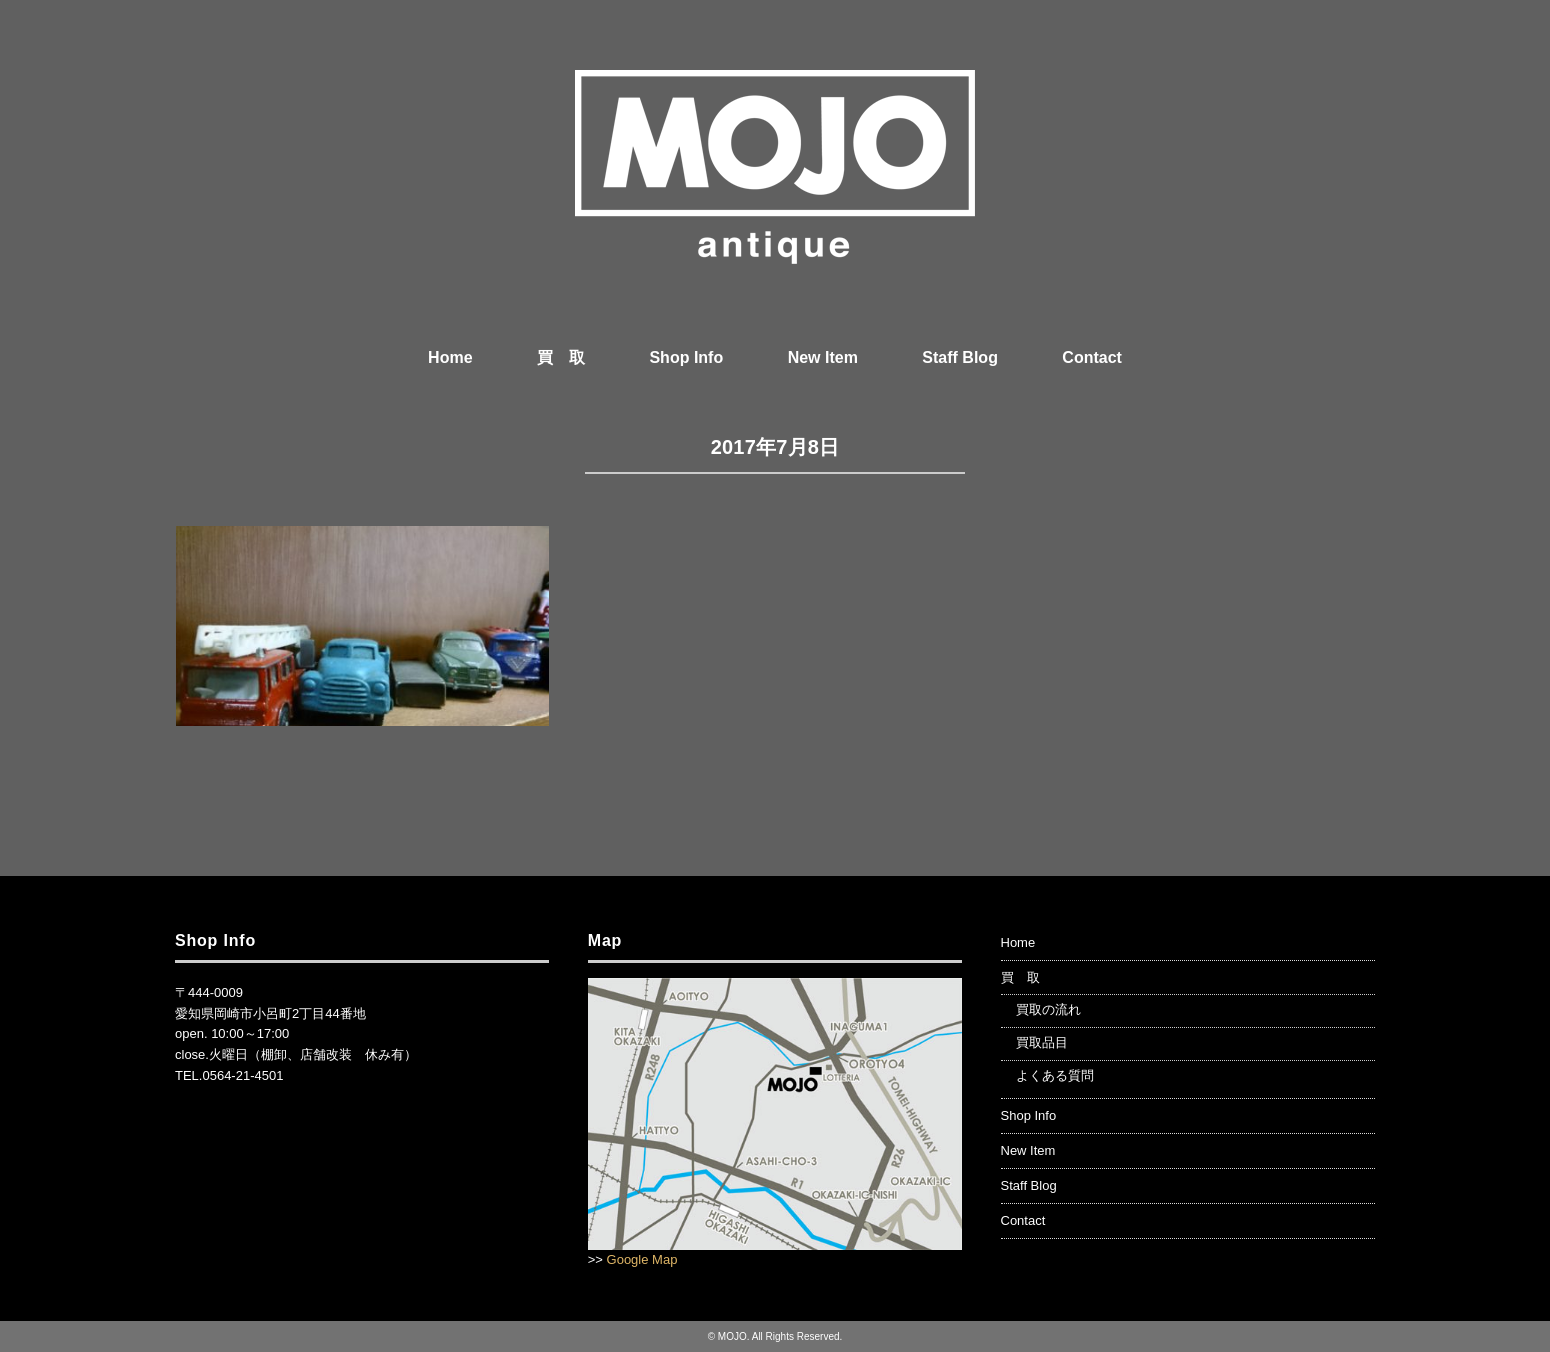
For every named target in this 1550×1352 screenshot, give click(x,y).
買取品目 (1042, 1042)
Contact (1092, 357)
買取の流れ (1048, 1009)
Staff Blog (960, 357)
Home (450, 357)
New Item (823, 357)
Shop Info (686, 357)
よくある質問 (1055, 1075)
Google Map (642, 1259)
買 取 (561, 357)
